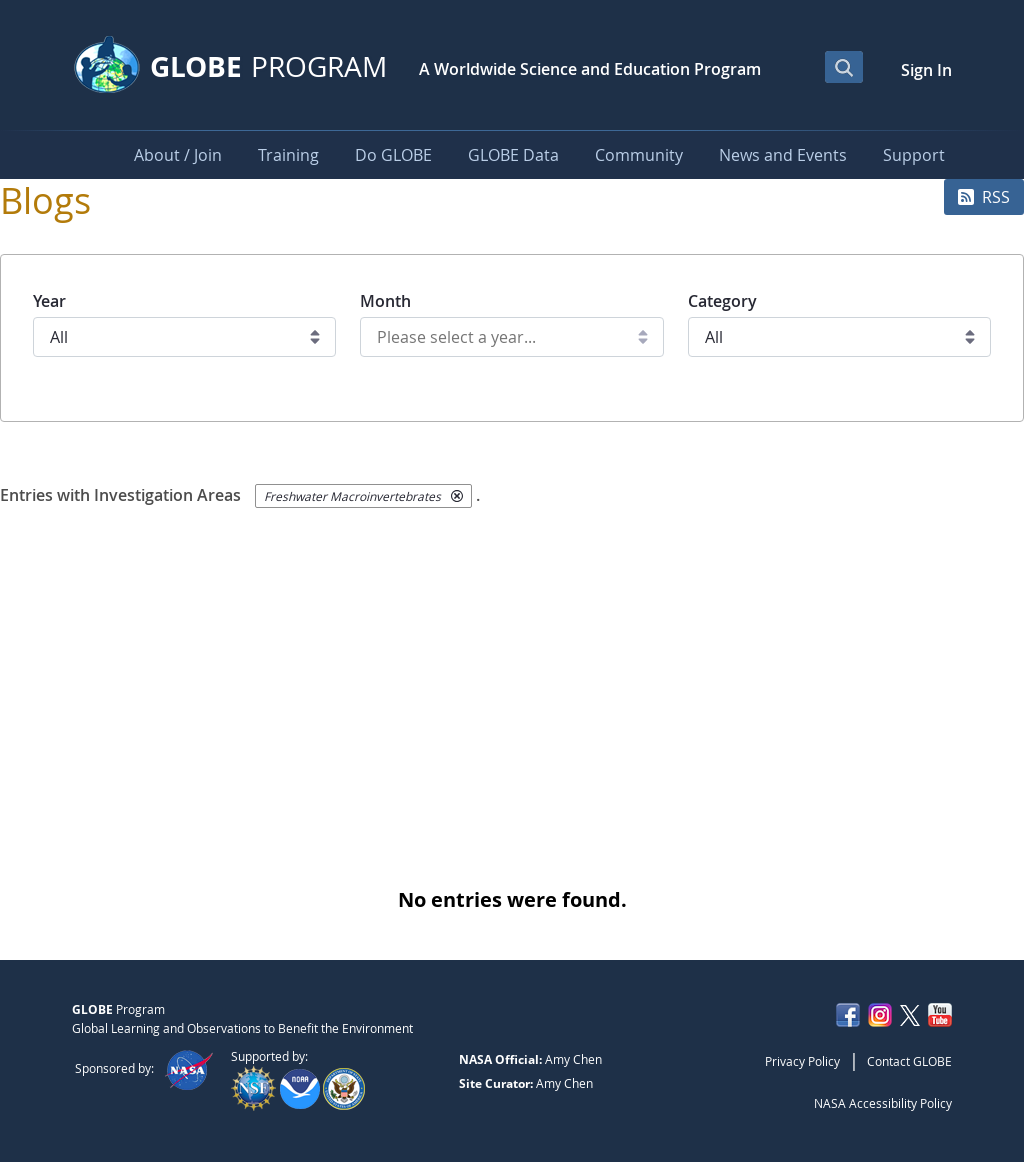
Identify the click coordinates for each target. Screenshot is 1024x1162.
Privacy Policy (802, 1061)
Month (385, 301)
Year (49, 301)
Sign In (926, 70)
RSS (984, 197)
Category (722, 301)
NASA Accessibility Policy (883, 1103)
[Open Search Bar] (844, 67)
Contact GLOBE (909, 1061)
